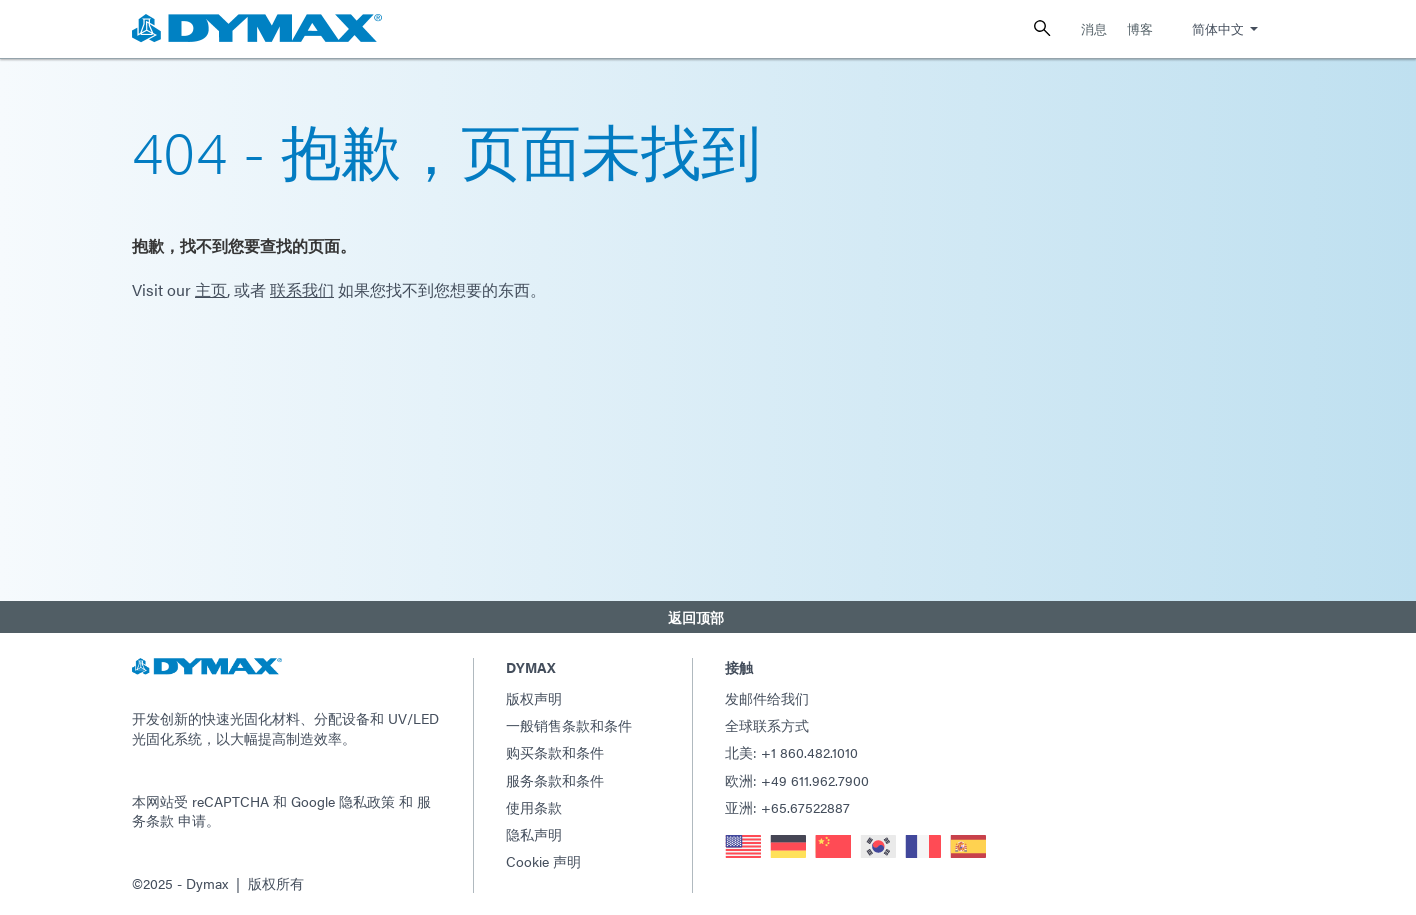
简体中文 (1218, 28)
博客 (1140, 28)
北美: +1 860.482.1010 (791, 749)
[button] (708, 615)
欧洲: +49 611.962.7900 (797, 776)
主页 (211, 289)
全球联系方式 (767, 722)
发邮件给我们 (767, 695)
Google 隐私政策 (343, 797)
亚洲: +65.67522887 (787, 804)
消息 (1094, 28)
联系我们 (302, 289)
